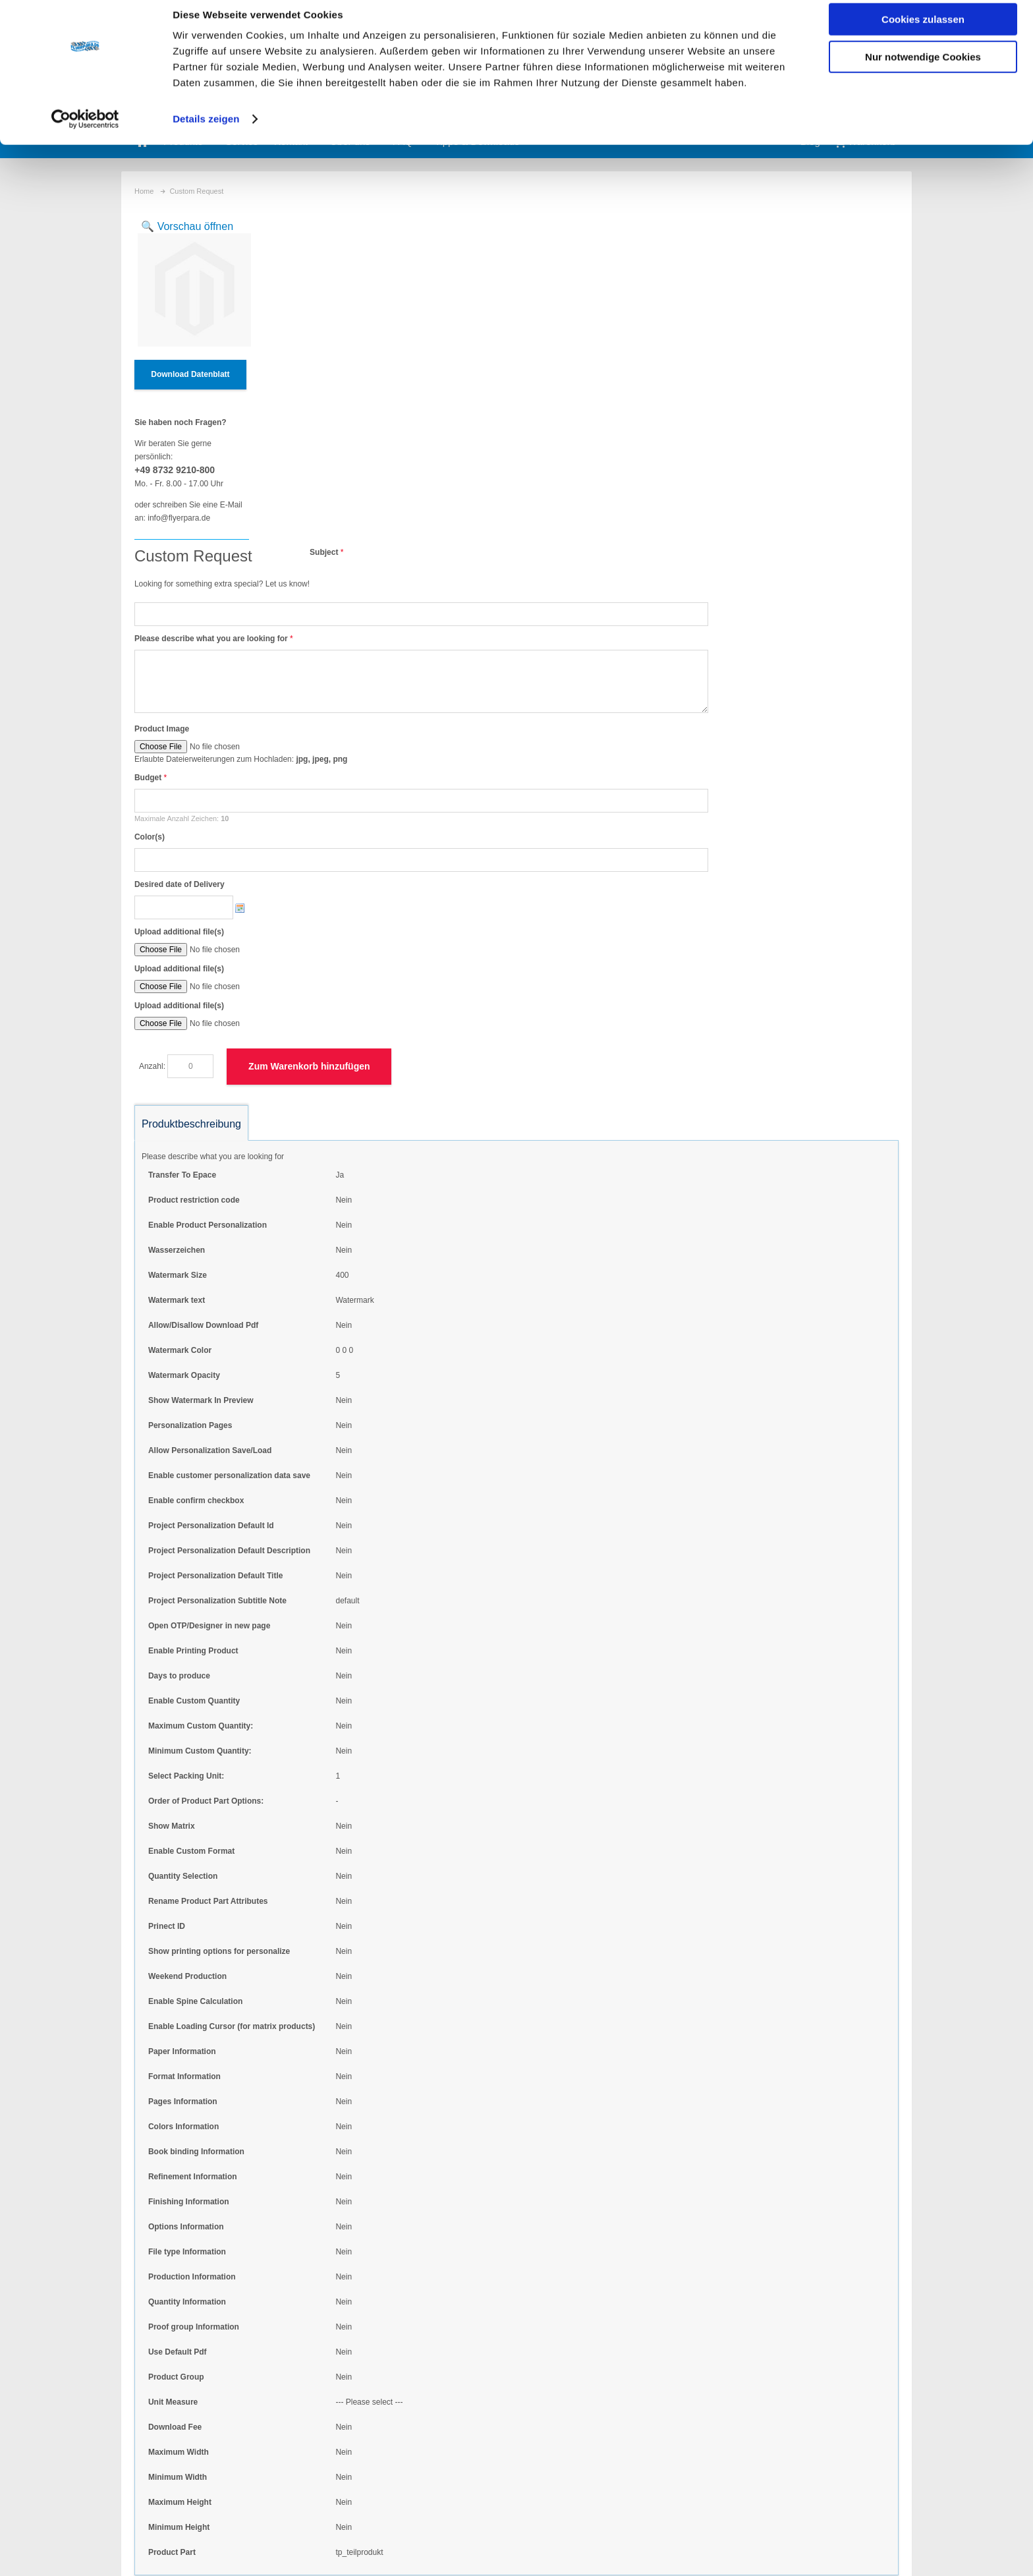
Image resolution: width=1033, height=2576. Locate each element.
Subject (454, 223)
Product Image (291, 400)
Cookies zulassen (922, 32)
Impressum (818, 2543)
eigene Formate (488, 2395)
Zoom (191, 283)
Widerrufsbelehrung (736, 2543)
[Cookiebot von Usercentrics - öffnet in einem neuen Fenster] (85, 132)
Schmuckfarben (488, 2428)
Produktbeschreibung (191, 795)
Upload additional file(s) (309, 603)
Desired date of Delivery (309, 555)
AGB (592, 2543)
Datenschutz (651, 2543)
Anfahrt (879, 2543)
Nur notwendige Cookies (923, 69)
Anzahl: (282, 737)
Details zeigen (206, 131)
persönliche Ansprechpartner (511, 2444)
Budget (277, 448)
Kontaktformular (224, 2497)
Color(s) (279, 508)
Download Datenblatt (190, 374)
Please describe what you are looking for (341, 309)
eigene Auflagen (489, 2412)
